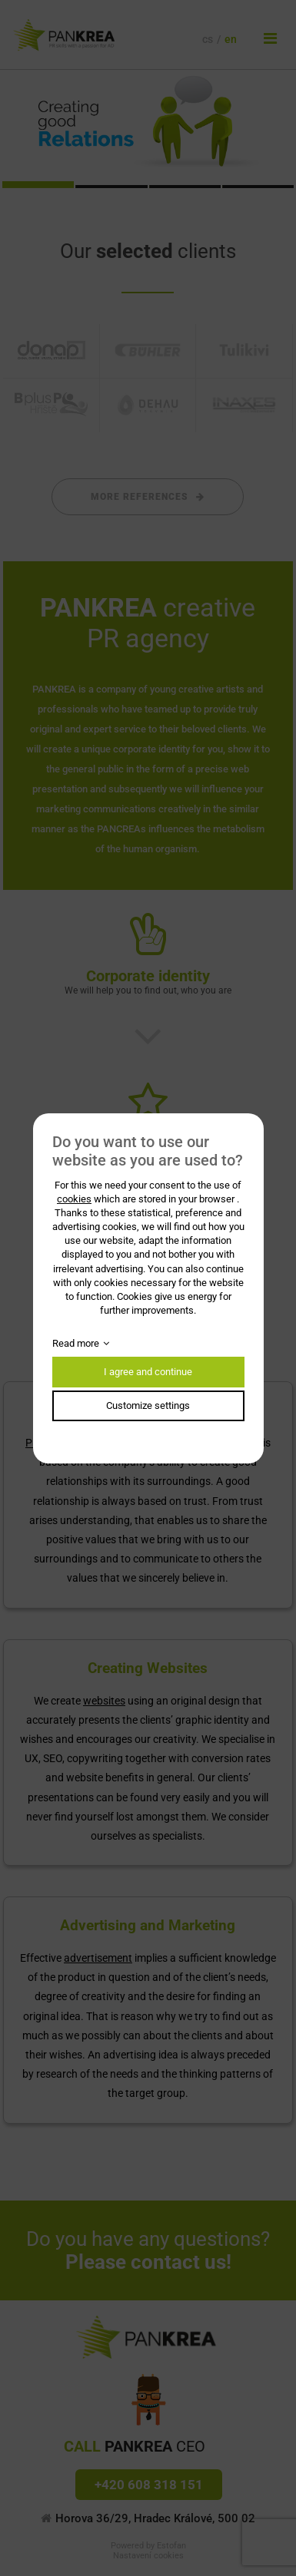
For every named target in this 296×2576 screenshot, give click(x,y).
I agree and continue (148, 1371)
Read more (75, 1343)
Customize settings (148, 1405)
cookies (74, 1199)
